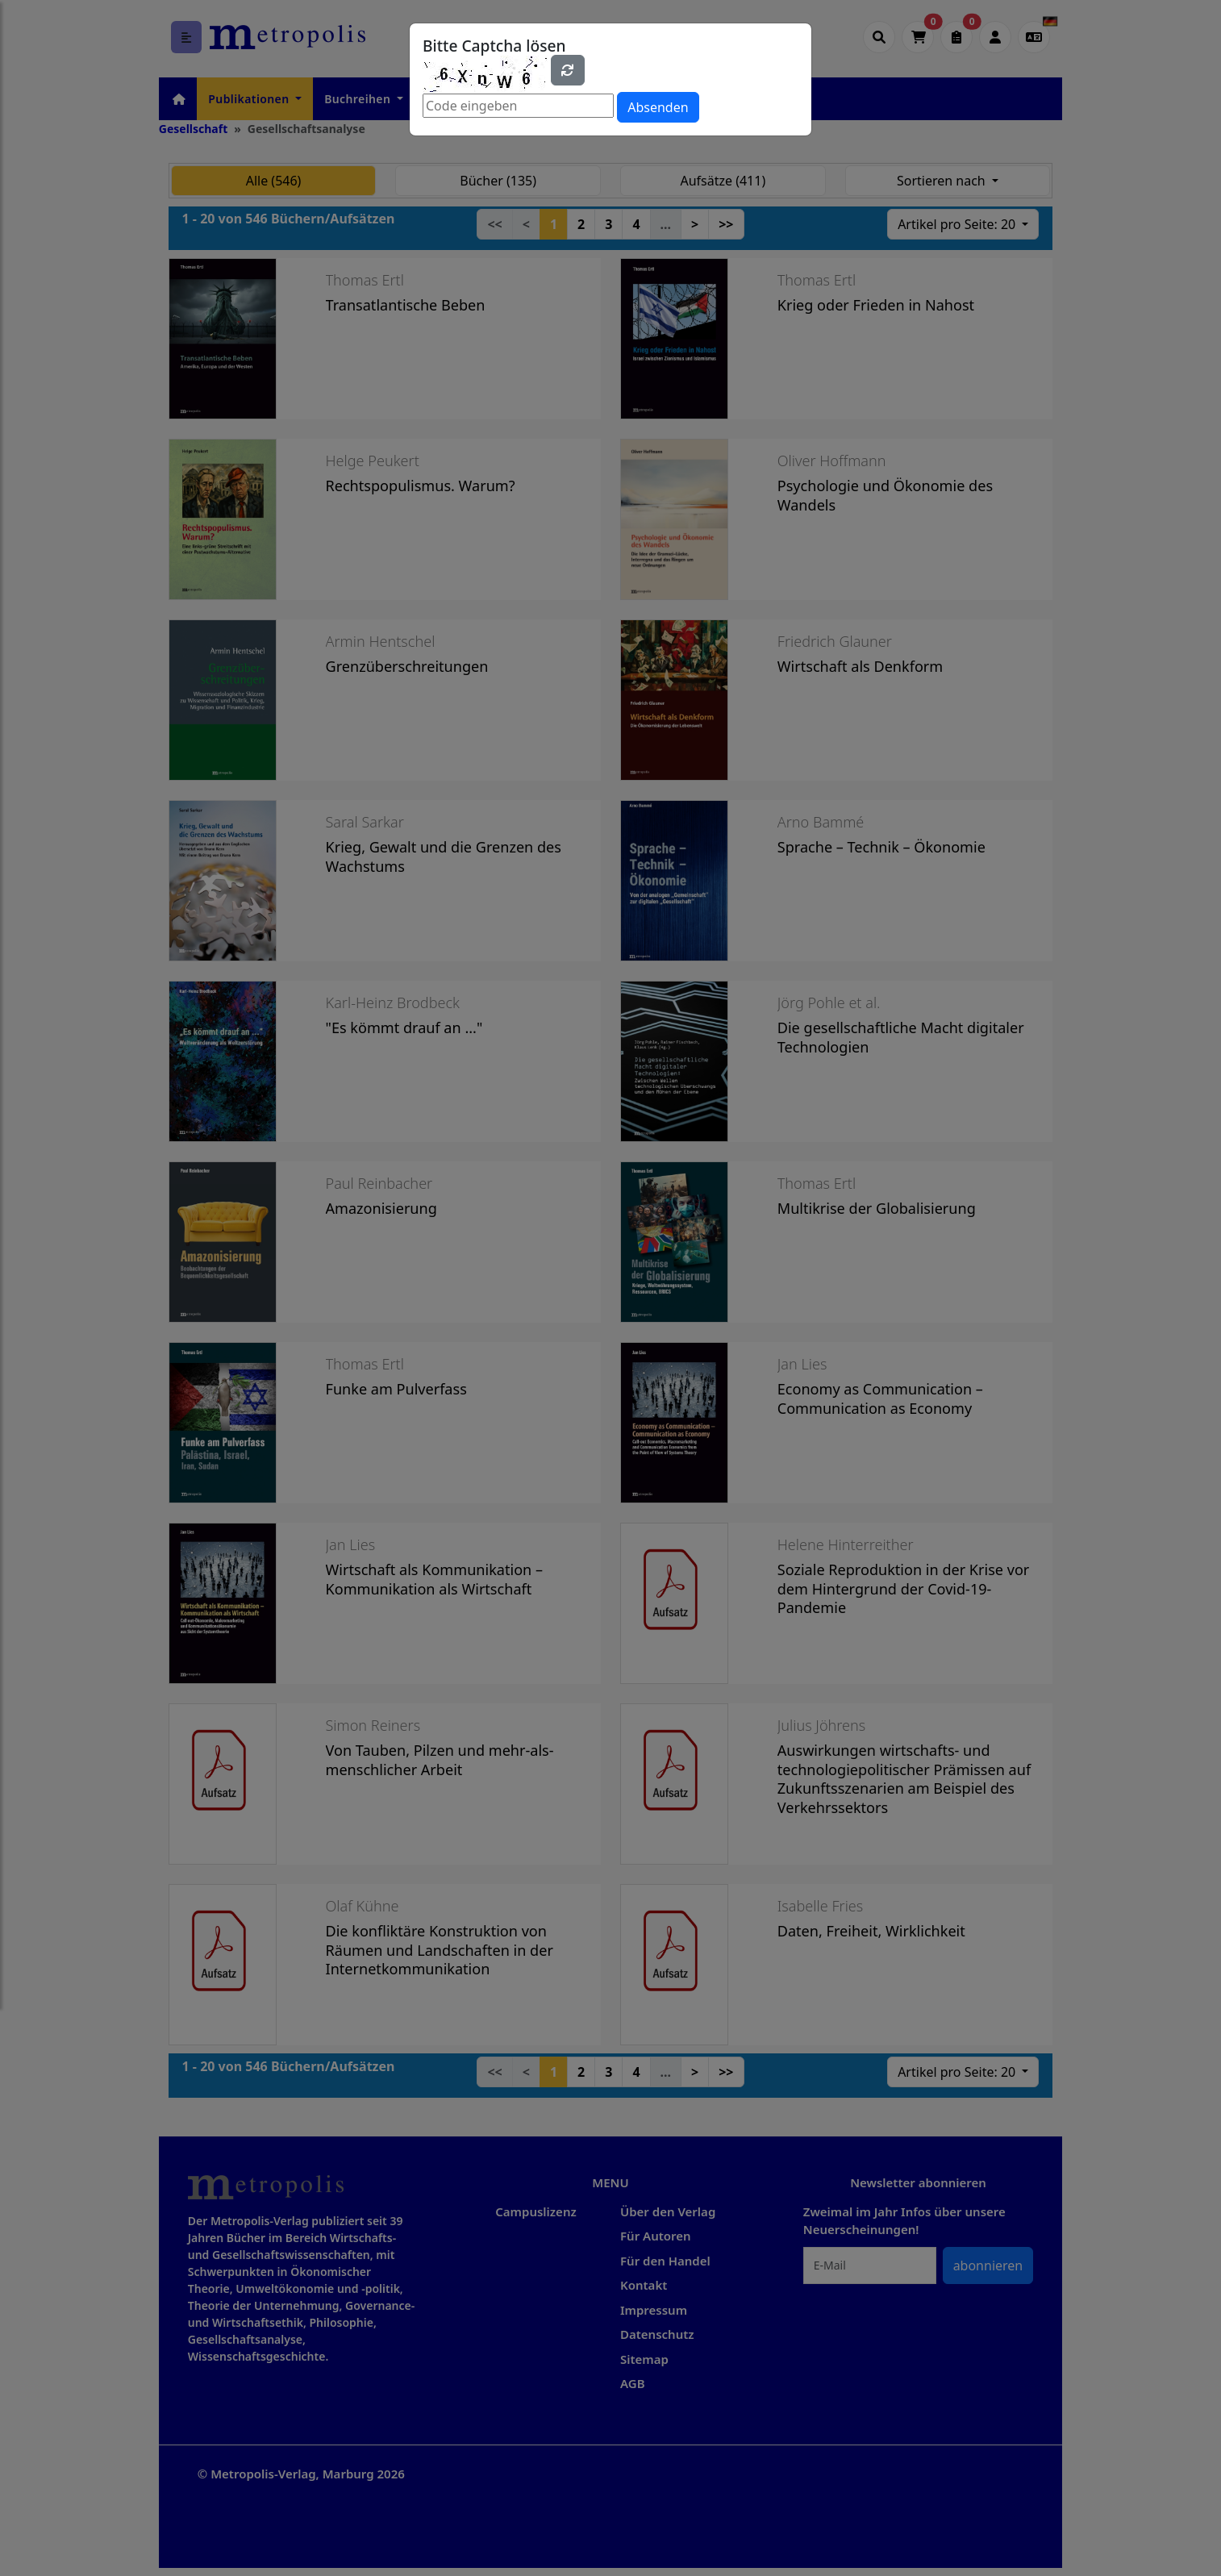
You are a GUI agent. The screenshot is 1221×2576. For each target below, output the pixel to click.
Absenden (657, 107)
